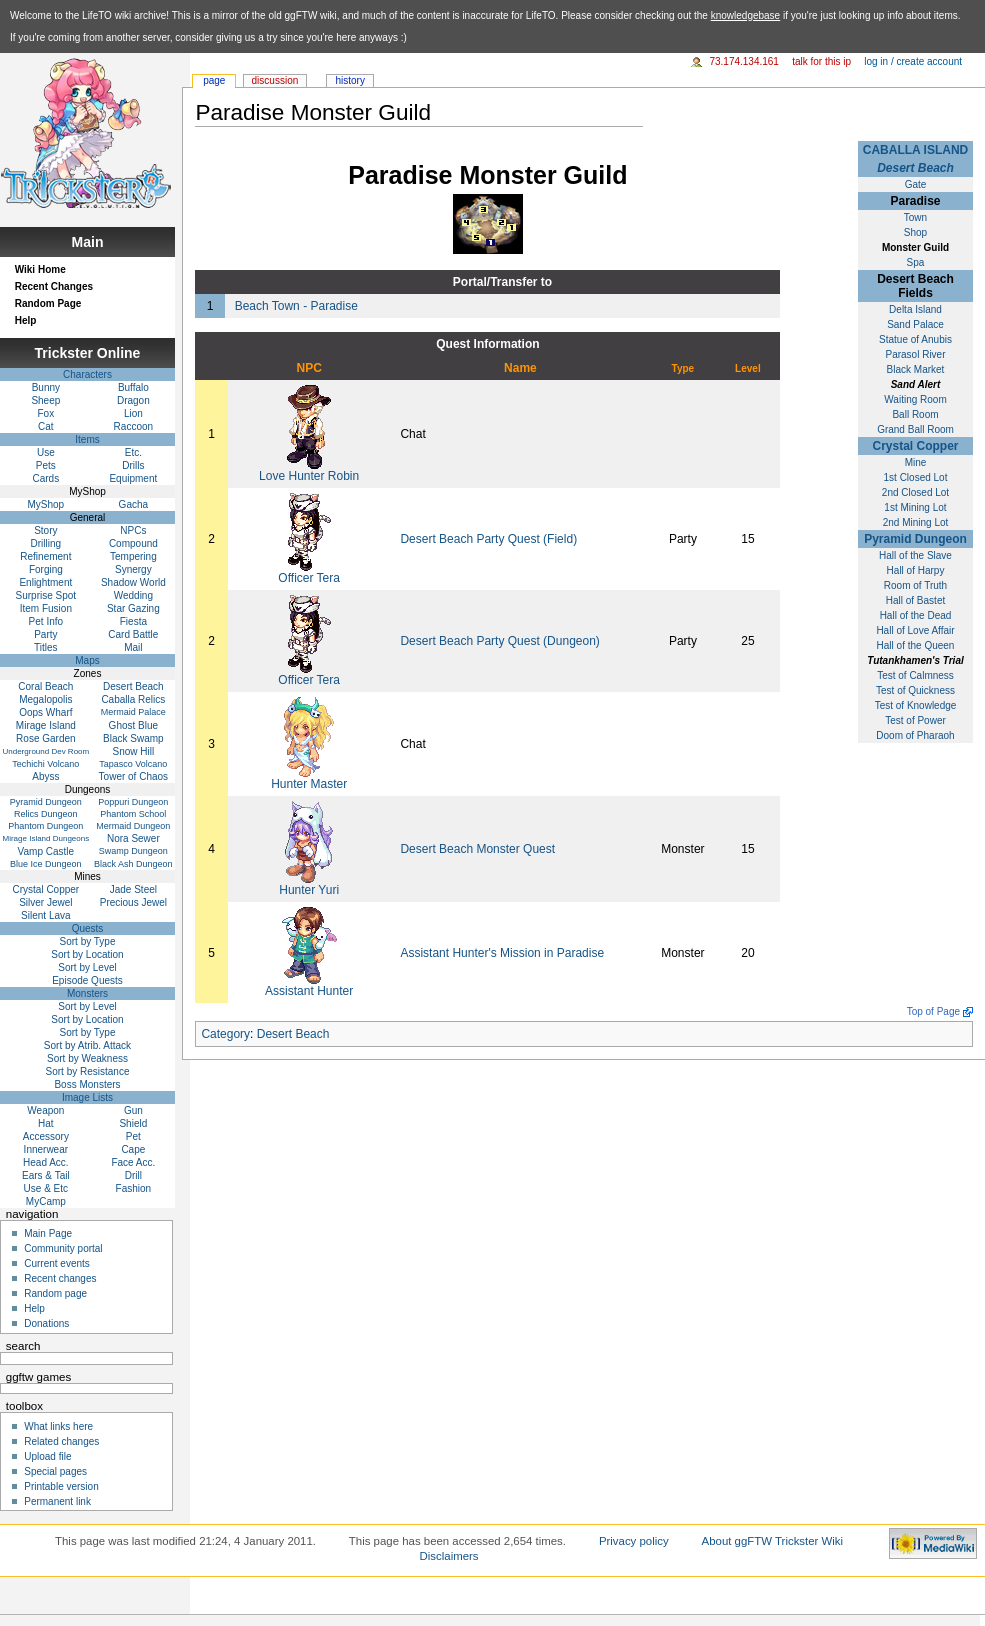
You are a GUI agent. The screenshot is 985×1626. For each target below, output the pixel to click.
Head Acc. (46, 1162)
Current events (57, 1263)
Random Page (48, 303)
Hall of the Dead (916, 615)
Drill (133, 1175)
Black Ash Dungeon (133, 864)
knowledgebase (746, 15)
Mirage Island (46, 725)
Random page (55, 1293)
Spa (916, 262)
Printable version (61, 1486)
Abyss (45, 776)
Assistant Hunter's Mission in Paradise (502, 953)
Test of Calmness (915, 675)
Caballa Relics (133, 699)
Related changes (61, 1441)
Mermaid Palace (133, 712)
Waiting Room (915, 399)
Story (45, 530)
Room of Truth (915, 585)
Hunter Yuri (309, 890)
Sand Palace (915, 324)
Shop (915, 232)
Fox (46, 413)
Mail (133, 647)
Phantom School (133, 814)
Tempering (133, 556)
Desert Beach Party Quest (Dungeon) (499, 641)
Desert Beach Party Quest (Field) (488, 539)
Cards (46, 478)
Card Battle (133, 634)
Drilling (46, 543)
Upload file (47, 1456)
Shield (133, 1123)
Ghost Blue (133, 725)
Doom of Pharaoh (915, 735)
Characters (87, 374)
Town (915, 217)
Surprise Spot (46, 595)
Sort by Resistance (88, 1071)
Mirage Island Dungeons (45, 838)
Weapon (45, 1110)
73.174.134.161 (744, 61)
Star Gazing (133, 608)
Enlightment (45, 582)
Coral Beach (45, 686)
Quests (88, 928)
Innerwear (46, 1149)
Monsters (87, 993)
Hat (46, 1123)
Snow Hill (134, 751)
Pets (46, 465)
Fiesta (133, 621)
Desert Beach (915, 168)
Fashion (134, 1188)
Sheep (45, 400)
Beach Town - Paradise (296, 306)
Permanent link (57, 1501)
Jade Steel (133, 889)
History (349, 80)
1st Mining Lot (915, 507)
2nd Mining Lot (916, 522)
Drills (133, 465)
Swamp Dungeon (133, 851)
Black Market (916, 369)
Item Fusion (46, 608)
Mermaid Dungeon (133, 826)
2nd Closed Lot (915, 492)
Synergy (133, 569)
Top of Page (933, 1011)
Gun (133, 1110)
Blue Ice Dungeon (46, 864)
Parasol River (915, 354)
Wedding (133, 595)
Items (87, 439)
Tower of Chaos (133, 776)
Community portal (63, 1248)
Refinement (45, 556)
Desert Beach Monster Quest (477, 849)
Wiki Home (40, 269)
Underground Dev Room (45, 751)
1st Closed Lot (916, 477)
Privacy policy (634, 1541)
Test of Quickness (915, 690)
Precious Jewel (133, 902)
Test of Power (915, 720)
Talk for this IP (821, 61)
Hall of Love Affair (915, 630)
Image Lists (87, 1097)
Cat (46, 426)
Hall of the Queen (916, 645)
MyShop (46, 504)
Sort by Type (88, 941)
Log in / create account (913, 61)
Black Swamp (133, 738)
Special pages (55, 1471)
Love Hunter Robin (309, 476)
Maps (87, 660)
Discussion (275, 80)
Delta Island (915, 309)
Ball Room (915, 414)
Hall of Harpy (916, 570)
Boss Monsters (87, 1084)
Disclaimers (449, 1556)
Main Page (48, 1233)
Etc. (133, 452)
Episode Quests (87, 980)
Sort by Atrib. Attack (87, 1045)
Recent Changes (54, 286)
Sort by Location (87, 954)
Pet (133, 1136)
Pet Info (46, 621)
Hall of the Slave (915, 555)
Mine (916, 462)
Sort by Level (87, 967)
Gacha (133, 504)
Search (23, 1346)
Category (225, 1034)
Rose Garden (45, 738)
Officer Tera (309, 578)
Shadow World (133, 582)
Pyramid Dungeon (915, 539)
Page (214, 80)
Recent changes (60, 1278)
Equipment (133, 478)
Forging (46, 569)
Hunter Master (309, 784)
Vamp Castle (46, 851)
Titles (46, 647)
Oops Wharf (45, 712)
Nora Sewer (133, 838)
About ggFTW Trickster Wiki (773, 1541)
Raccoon (133, 426)
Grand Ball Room (915, 429)
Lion (133, 413)
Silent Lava (45, 915)
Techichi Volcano (45, 764)
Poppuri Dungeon (133, 802)
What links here (58, 1426)
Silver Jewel (45, 902)
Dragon (133, 400)
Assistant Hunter (309, 991)
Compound (133, 543)
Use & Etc (46, 1188)
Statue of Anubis (915, 339)
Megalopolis (45, 699)
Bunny (46, 387)
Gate (916, 184)
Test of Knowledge (916, 705)
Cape (133, 1149)
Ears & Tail (46, 1175)
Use (46, 452)
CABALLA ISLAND (916, 150)
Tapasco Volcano (133, 764)
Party (45, 634)
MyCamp (46, 1201)
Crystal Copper (915, 446)
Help (26, 320)
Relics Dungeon (46, 814)
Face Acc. (133, 1162)
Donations (46, 1323)
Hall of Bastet (915, 600)
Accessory (46, 1136)
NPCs (133, 530)
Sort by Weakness (87, 1058)
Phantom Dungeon (45, 826)
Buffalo (133, 387)
